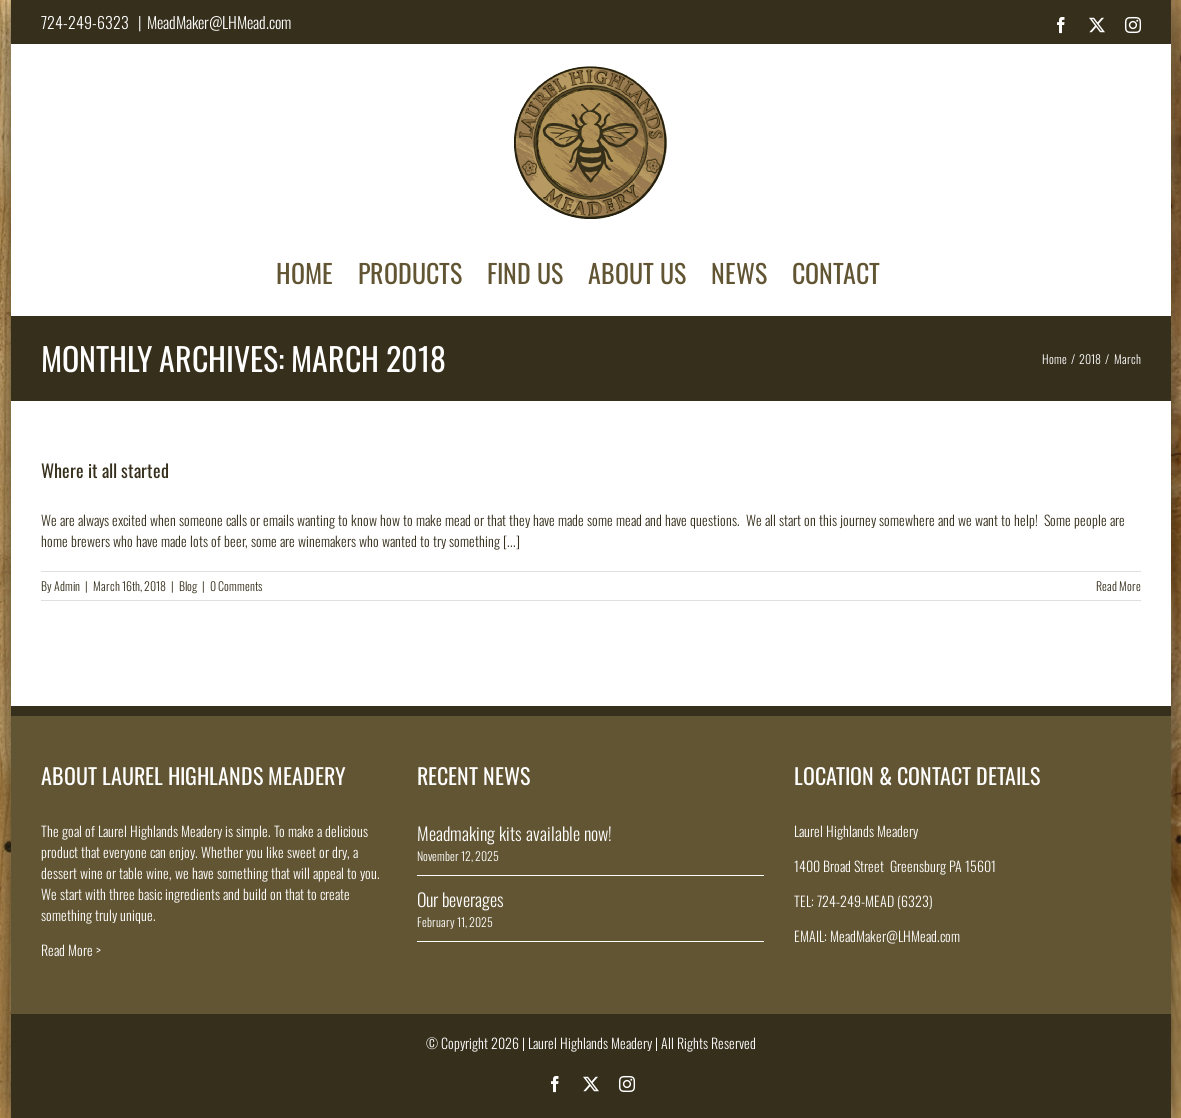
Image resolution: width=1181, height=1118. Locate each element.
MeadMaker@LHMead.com (219, 22)
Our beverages (460, 899)
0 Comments (236, 585)
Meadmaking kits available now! (514, 833)
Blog (188, 585)
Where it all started (105, 470)
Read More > (71, 949)
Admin (67, 585)
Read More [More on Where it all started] (1118, 585)
